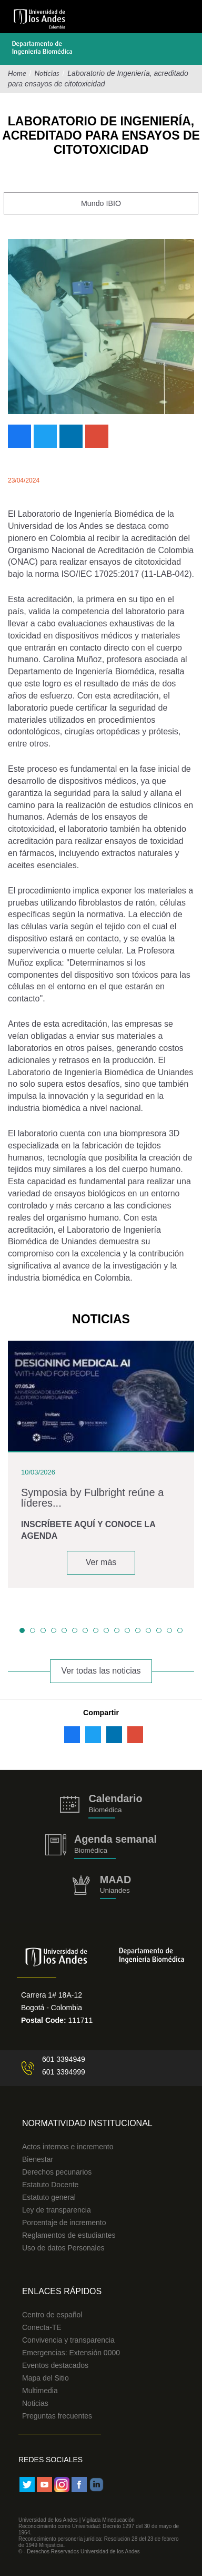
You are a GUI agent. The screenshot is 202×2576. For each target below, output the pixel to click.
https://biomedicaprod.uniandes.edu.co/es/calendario (101, 1806)
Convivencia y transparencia (68, 2340)
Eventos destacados (55, 2365)
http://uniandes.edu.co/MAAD (101, 1887)
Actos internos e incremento (68, 2146)
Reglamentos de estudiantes (68, 2235)
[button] (22, 1630)
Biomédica (90, 1850)
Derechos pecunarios (57, 2172)
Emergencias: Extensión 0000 (71, 2352)
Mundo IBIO (101, 203)
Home (17, 72)
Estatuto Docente (50, 2184)
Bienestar (37, 2159)
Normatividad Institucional (87, 2123)
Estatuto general (49, 2197)
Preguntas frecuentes (57, 2416)
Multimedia (40, 2390)
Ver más (101, 1562)
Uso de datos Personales (63, 2247)
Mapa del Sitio (45, 2378)
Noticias (46, 72)
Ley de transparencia (56, 2210)
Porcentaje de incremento (64, 2222)
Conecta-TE (42, 2327)
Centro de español (52, 2314)
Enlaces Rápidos (62, 2291)
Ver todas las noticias (100, 1670)
